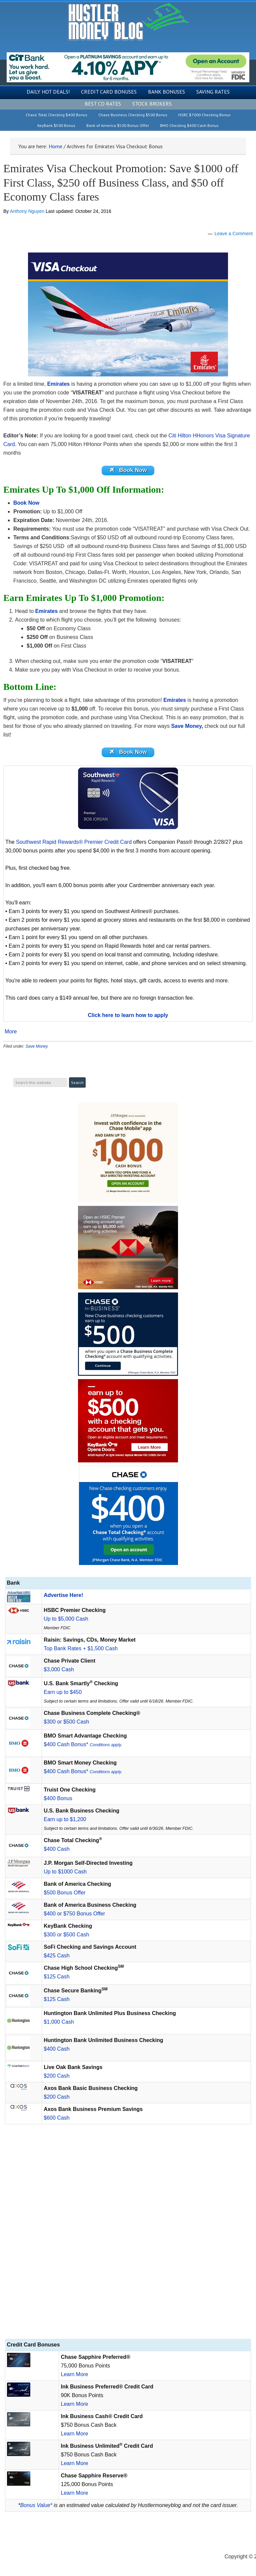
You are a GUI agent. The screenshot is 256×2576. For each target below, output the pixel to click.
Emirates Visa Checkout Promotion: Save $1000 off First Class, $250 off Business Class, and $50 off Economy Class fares (120, 182)
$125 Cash (56, 1976)
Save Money (186, 726)
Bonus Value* (36, 2505)
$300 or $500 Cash (66, 1722)
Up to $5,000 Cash (66, 1619)
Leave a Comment (234, 233)
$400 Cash (56, 1849)
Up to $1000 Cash (65, 1871)
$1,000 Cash (59, 2022)
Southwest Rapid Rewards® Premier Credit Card (74, 842)
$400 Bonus (58, 1798)
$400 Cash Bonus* (83, 1744)
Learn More (74, 2374)
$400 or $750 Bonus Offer (74, 1913)
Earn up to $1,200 (65, 1819)
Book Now (26, 503)
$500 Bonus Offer (64, 1892)
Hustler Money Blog (128, 22)
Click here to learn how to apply (128, 1015)
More (11, 1031)
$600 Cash (56, 2118)
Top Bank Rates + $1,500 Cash (81, 1648)
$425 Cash (56, 1955)
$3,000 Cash (59, 1669)
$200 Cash (56, 2076)
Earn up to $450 (63, 1692)
